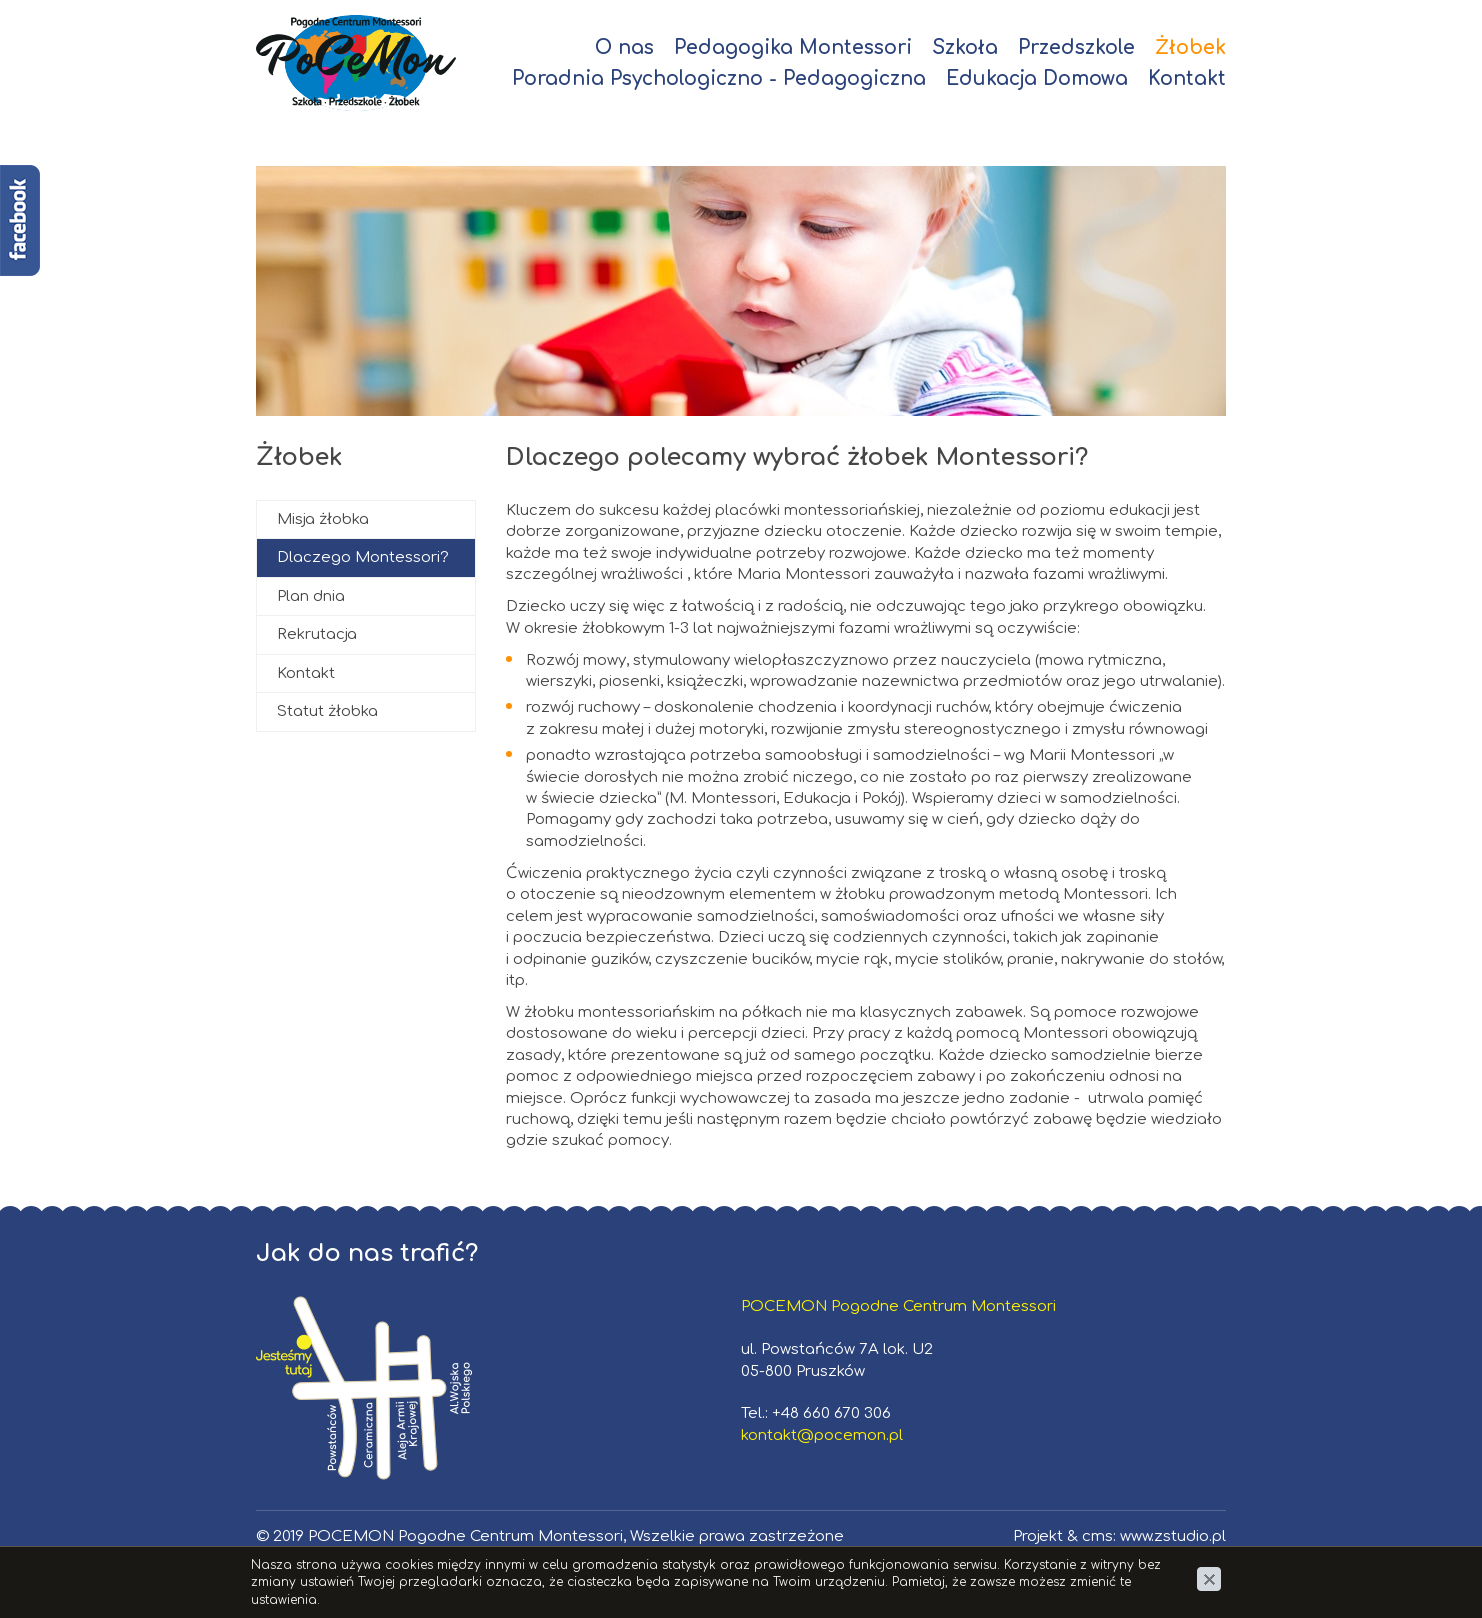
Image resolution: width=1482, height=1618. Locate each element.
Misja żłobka (323, 519)
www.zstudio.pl (1173, 1536)
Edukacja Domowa (1037, 78)
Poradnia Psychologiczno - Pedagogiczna (719, 78)
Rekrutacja (317, 634)
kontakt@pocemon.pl (822, 1435)
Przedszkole (1076, 47)
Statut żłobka (327, 711)
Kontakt (1187, 78)
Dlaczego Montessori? (363, 557)
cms (1097, 1536)
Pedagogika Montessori (793, 47)
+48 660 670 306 (831, 1413)
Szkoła (965, 47)
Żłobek (1190, 47)
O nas (624, 47)
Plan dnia (311, 596)
